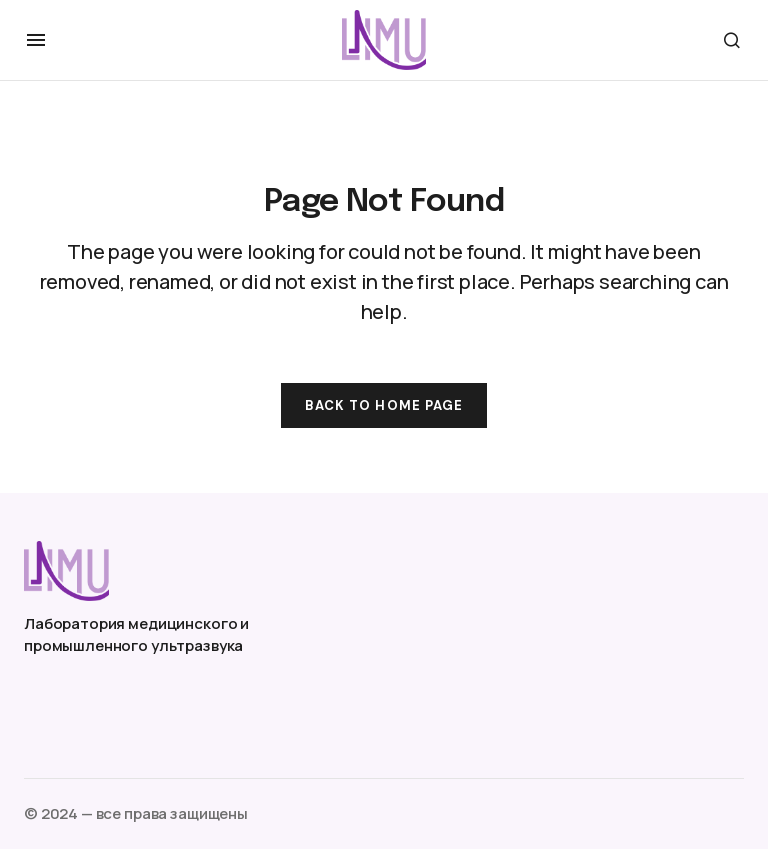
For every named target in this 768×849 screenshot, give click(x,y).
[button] (36, 40)
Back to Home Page (384, 405)
